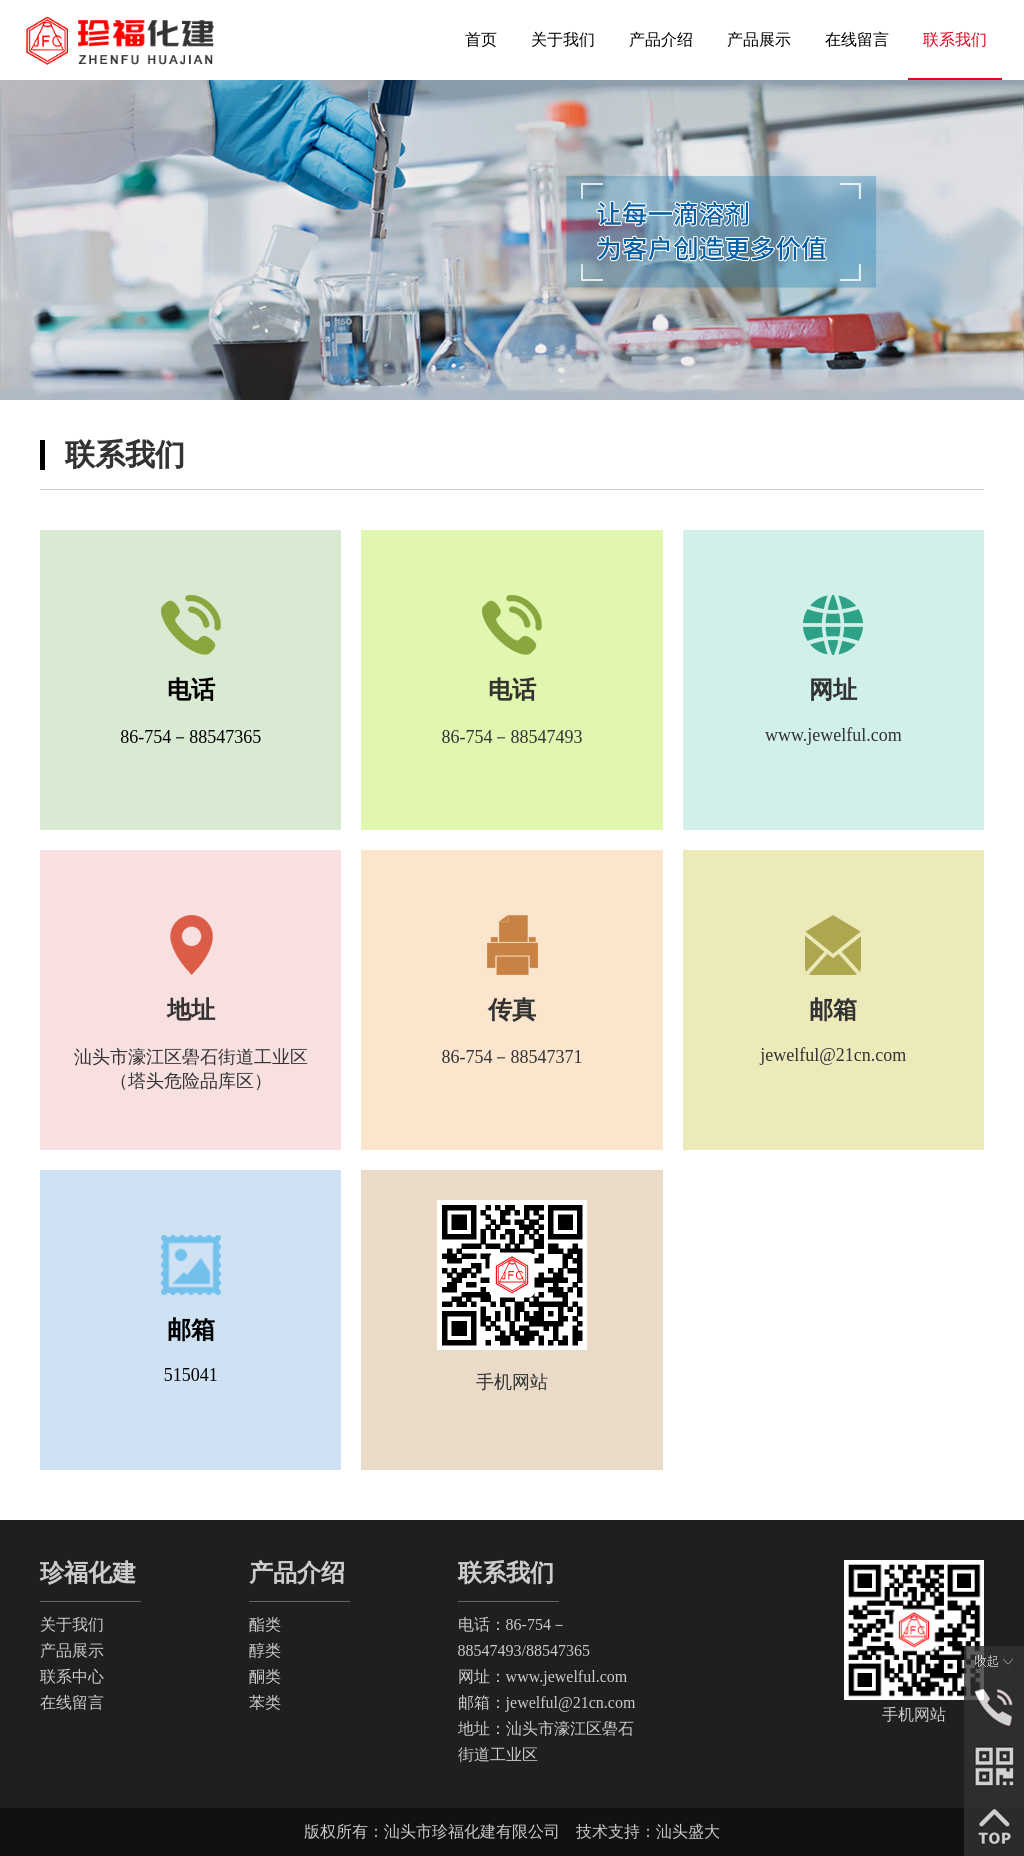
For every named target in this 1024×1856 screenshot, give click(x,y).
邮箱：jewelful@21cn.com (547, 1702)
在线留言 (72, 1702)
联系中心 (72, 1676)
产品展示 (72, 1650)
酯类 (265, 1624)
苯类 (265, 1702)
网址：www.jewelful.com (543, 1676)
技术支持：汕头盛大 (648, 1831)
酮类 (265, 1676)
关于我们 (72, 1624)
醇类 (265, 1650)
